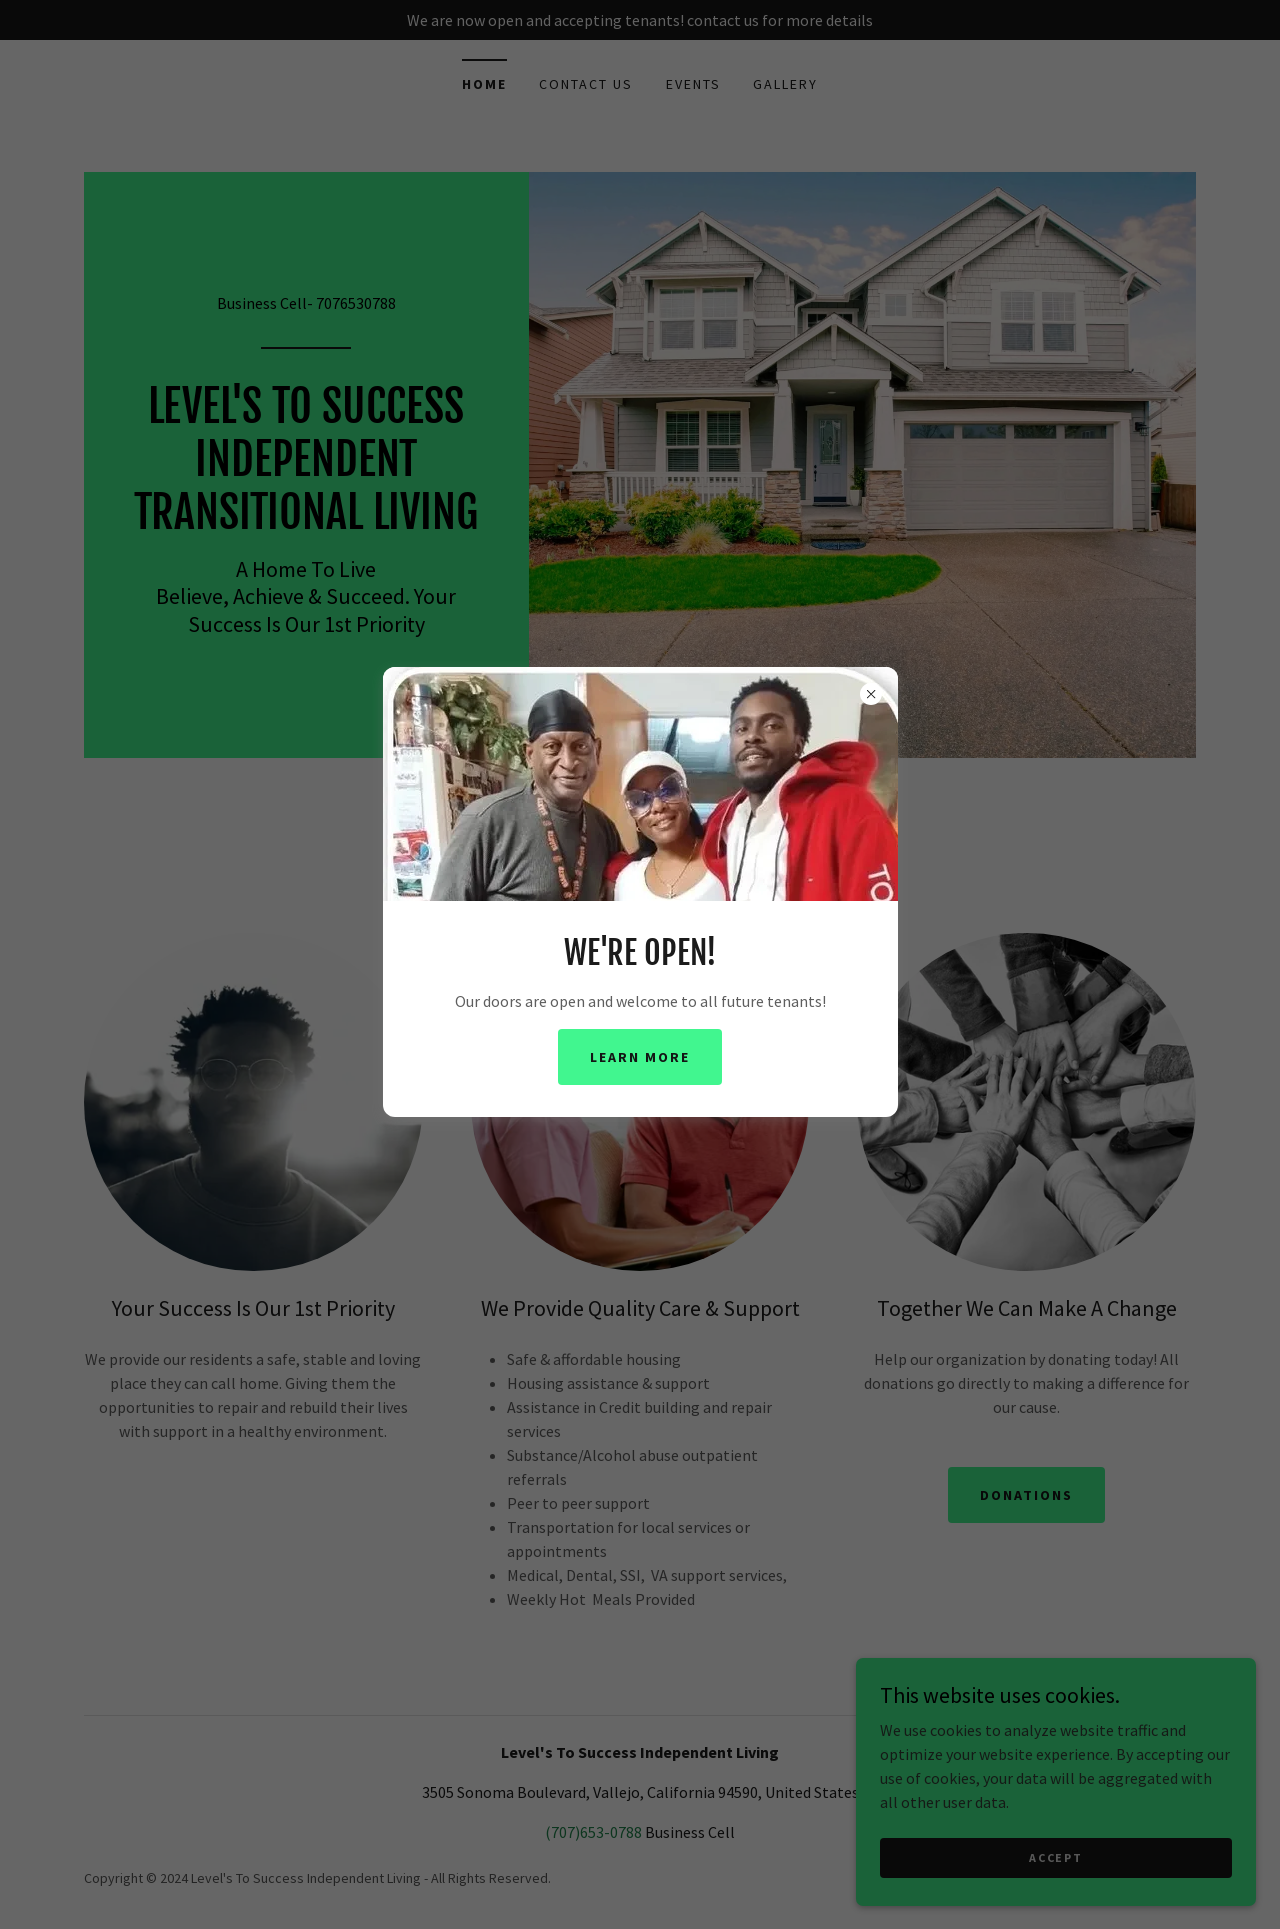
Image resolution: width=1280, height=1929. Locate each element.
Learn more (640, 1057)
